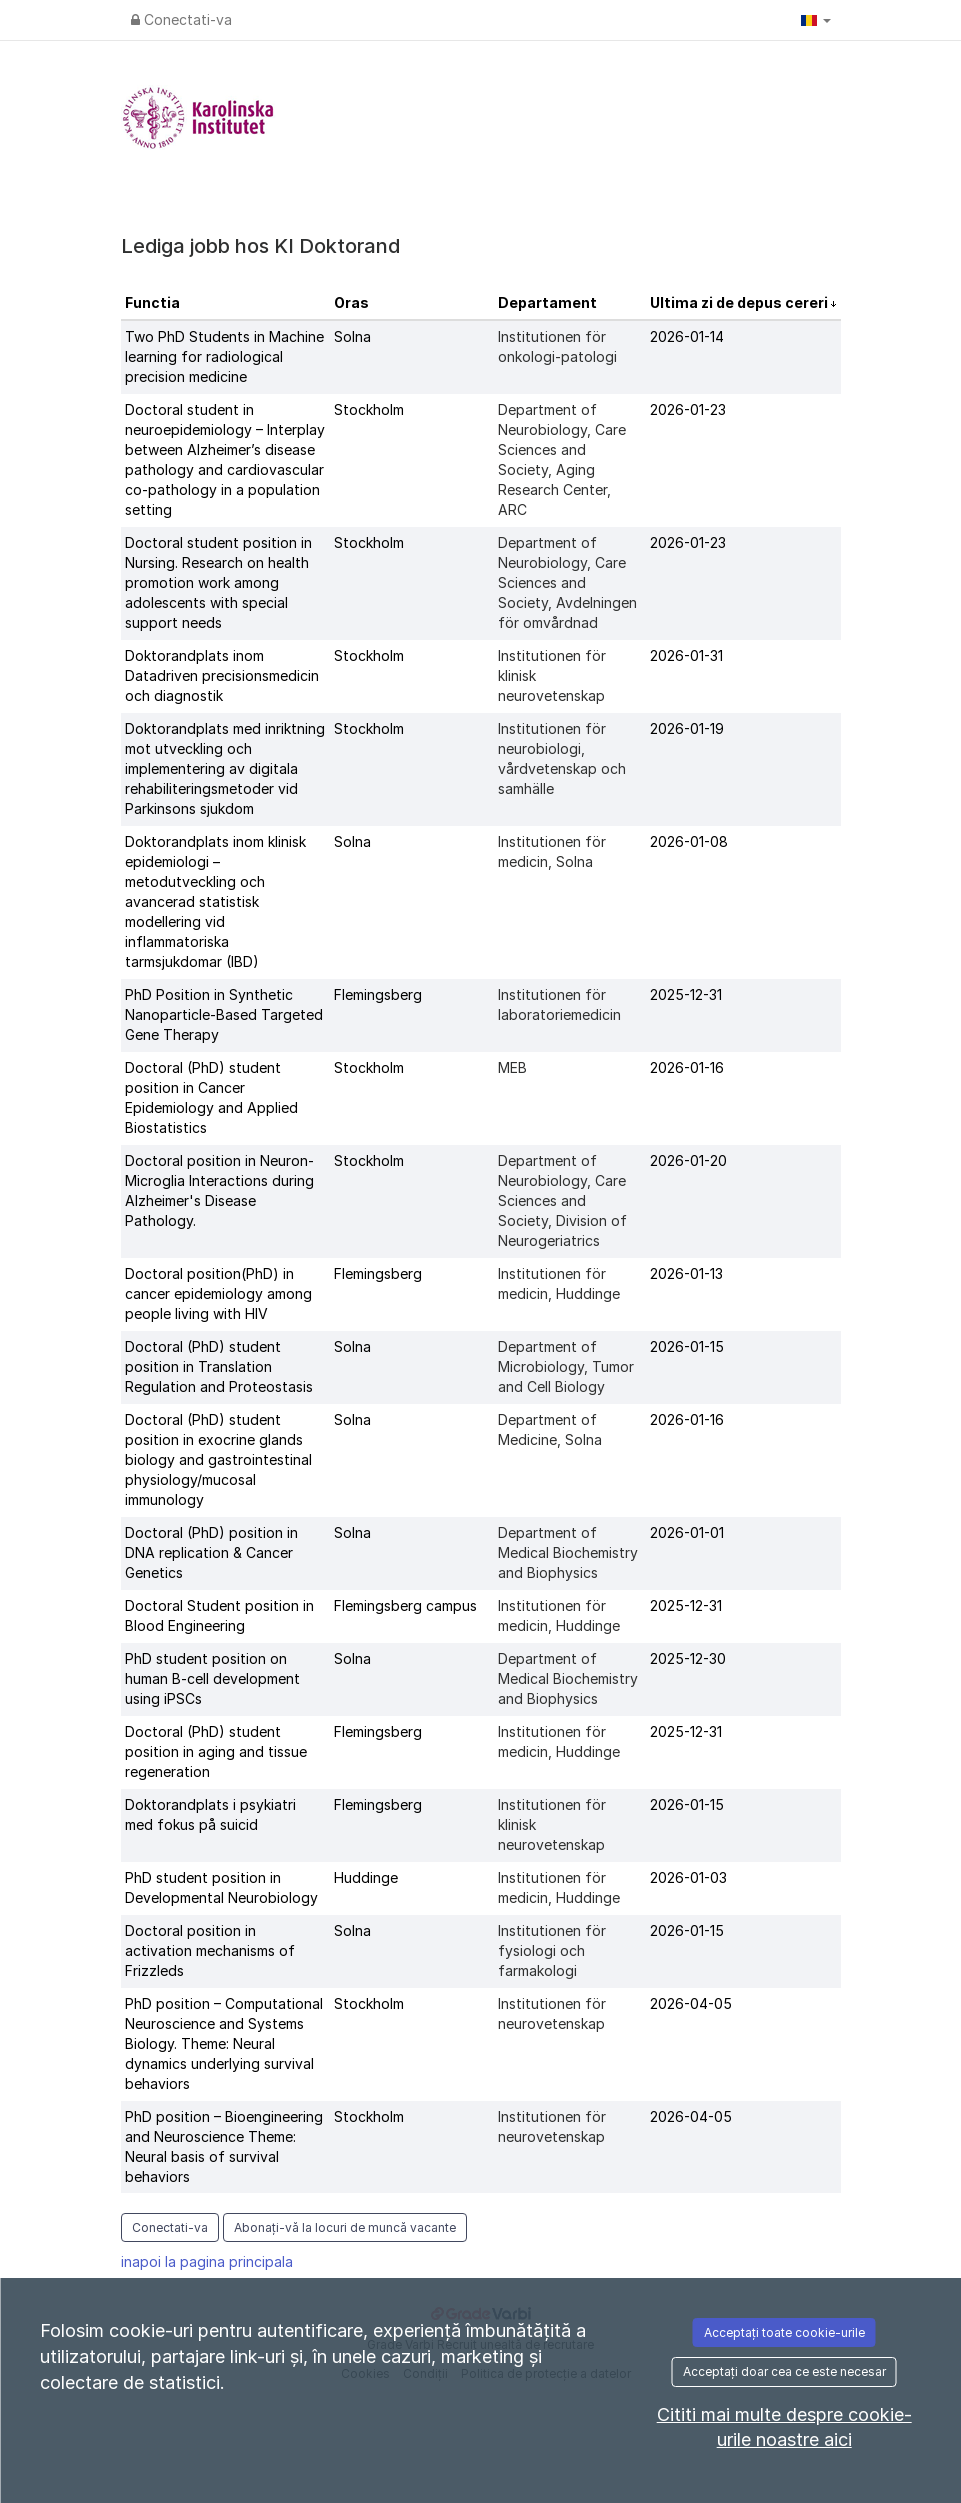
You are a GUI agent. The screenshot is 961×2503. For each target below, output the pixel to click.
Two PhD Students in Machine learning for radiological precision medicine (224, 356)
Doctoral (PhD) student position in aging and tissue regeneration (216, 1751)
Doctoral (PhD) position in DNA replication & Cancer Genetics (211, 1552)
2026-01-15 (687, 1346)
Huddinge (366, 1877)
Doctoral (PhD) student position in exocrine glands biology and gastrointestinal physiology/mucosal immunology (218, 1459)
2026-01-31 (686, 655)
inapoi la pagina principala (207, 2261)
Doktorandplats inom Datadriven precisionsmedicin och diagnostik (222, 675)
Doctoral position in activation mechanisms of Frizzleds (210, 1950)
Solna (352, 336)
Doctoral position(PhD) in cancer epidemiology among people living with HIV (218, 1293)
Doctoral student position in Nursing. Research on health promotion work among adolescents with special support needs (218, 582)
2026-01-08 (689, 841)
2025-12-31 (686, 994)
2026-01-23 (688, 409)
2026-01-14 (687, 336)
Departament (547, 302)
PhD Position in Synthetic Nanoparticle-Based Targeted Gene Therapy (224, 1014)
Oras (351, 302)
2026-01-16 (687, 1067)
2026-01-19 (687, 728)
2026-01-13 (686, 1273)
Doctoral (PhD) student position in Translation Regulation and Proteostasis (219, 1366)
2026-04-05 (691, 2003)
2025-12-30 (688, 1658)
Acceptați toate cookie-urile (784, 2332)
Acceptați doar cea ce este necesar (784, 2371)
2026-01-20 (688, 1160)
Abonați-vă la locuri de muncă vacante (345, 2227)
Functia (152, 302)
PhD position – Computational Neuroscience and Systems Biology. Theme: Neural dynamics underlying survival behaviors (224, 2043)
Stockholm (369, 409)
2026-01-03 (688, 1877)
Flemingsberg (378, 994)
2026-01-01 (687, 1532)
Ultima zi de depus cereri (740, 302)
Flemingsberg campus (405, 1605)
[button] (816, 20)
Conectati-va (181, 19)
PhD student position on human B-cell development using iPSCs (212, 1678)
